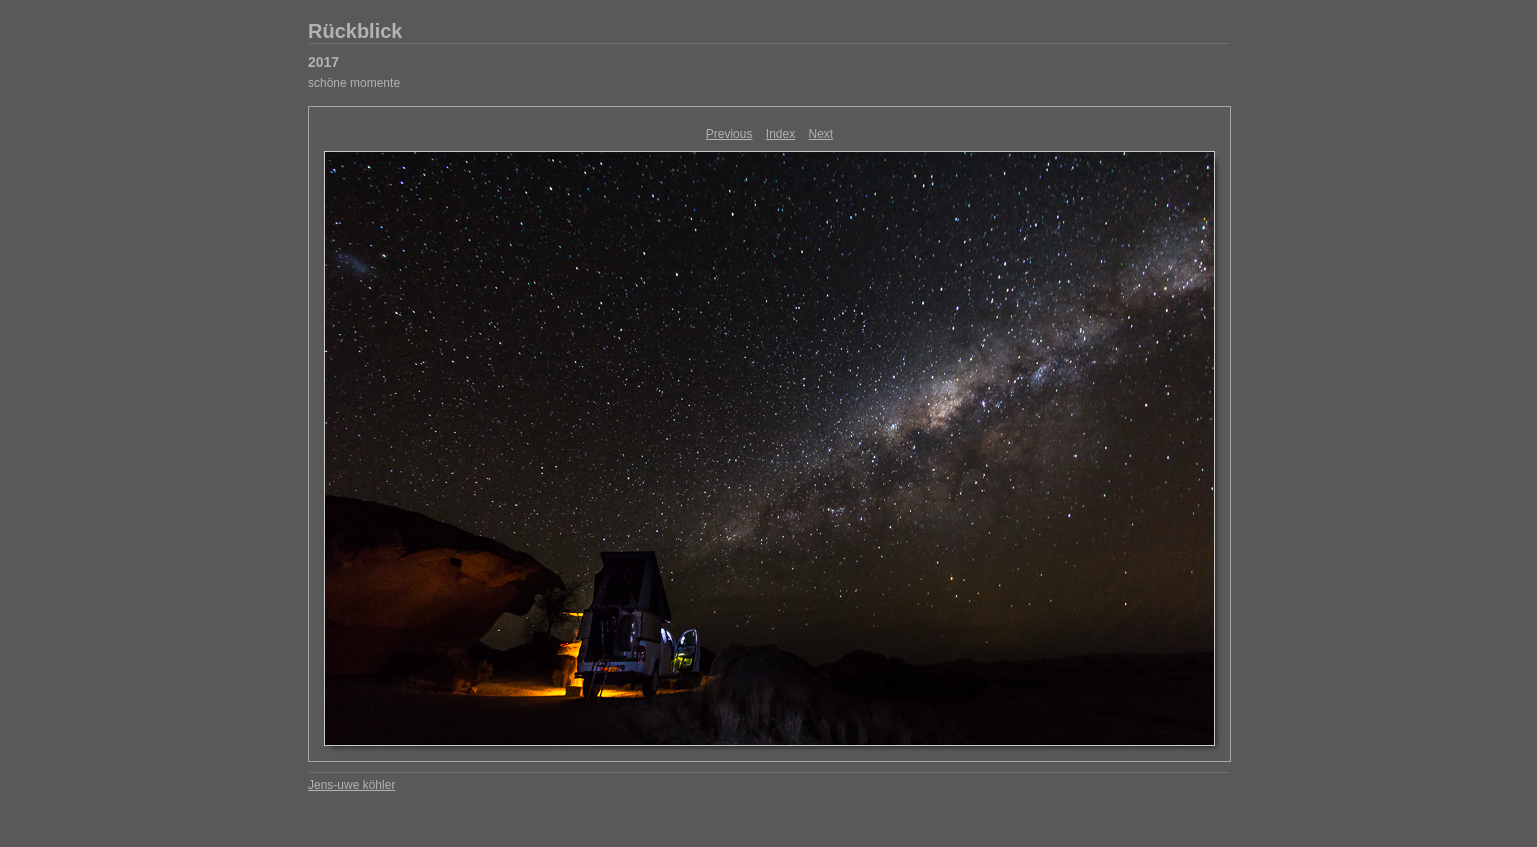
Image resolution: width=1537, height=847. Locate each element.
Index (780, 134)
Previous (729, 134)
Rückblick (355, 31)
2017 (323, 62)
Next (821, 134)
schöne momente (354, 83)
